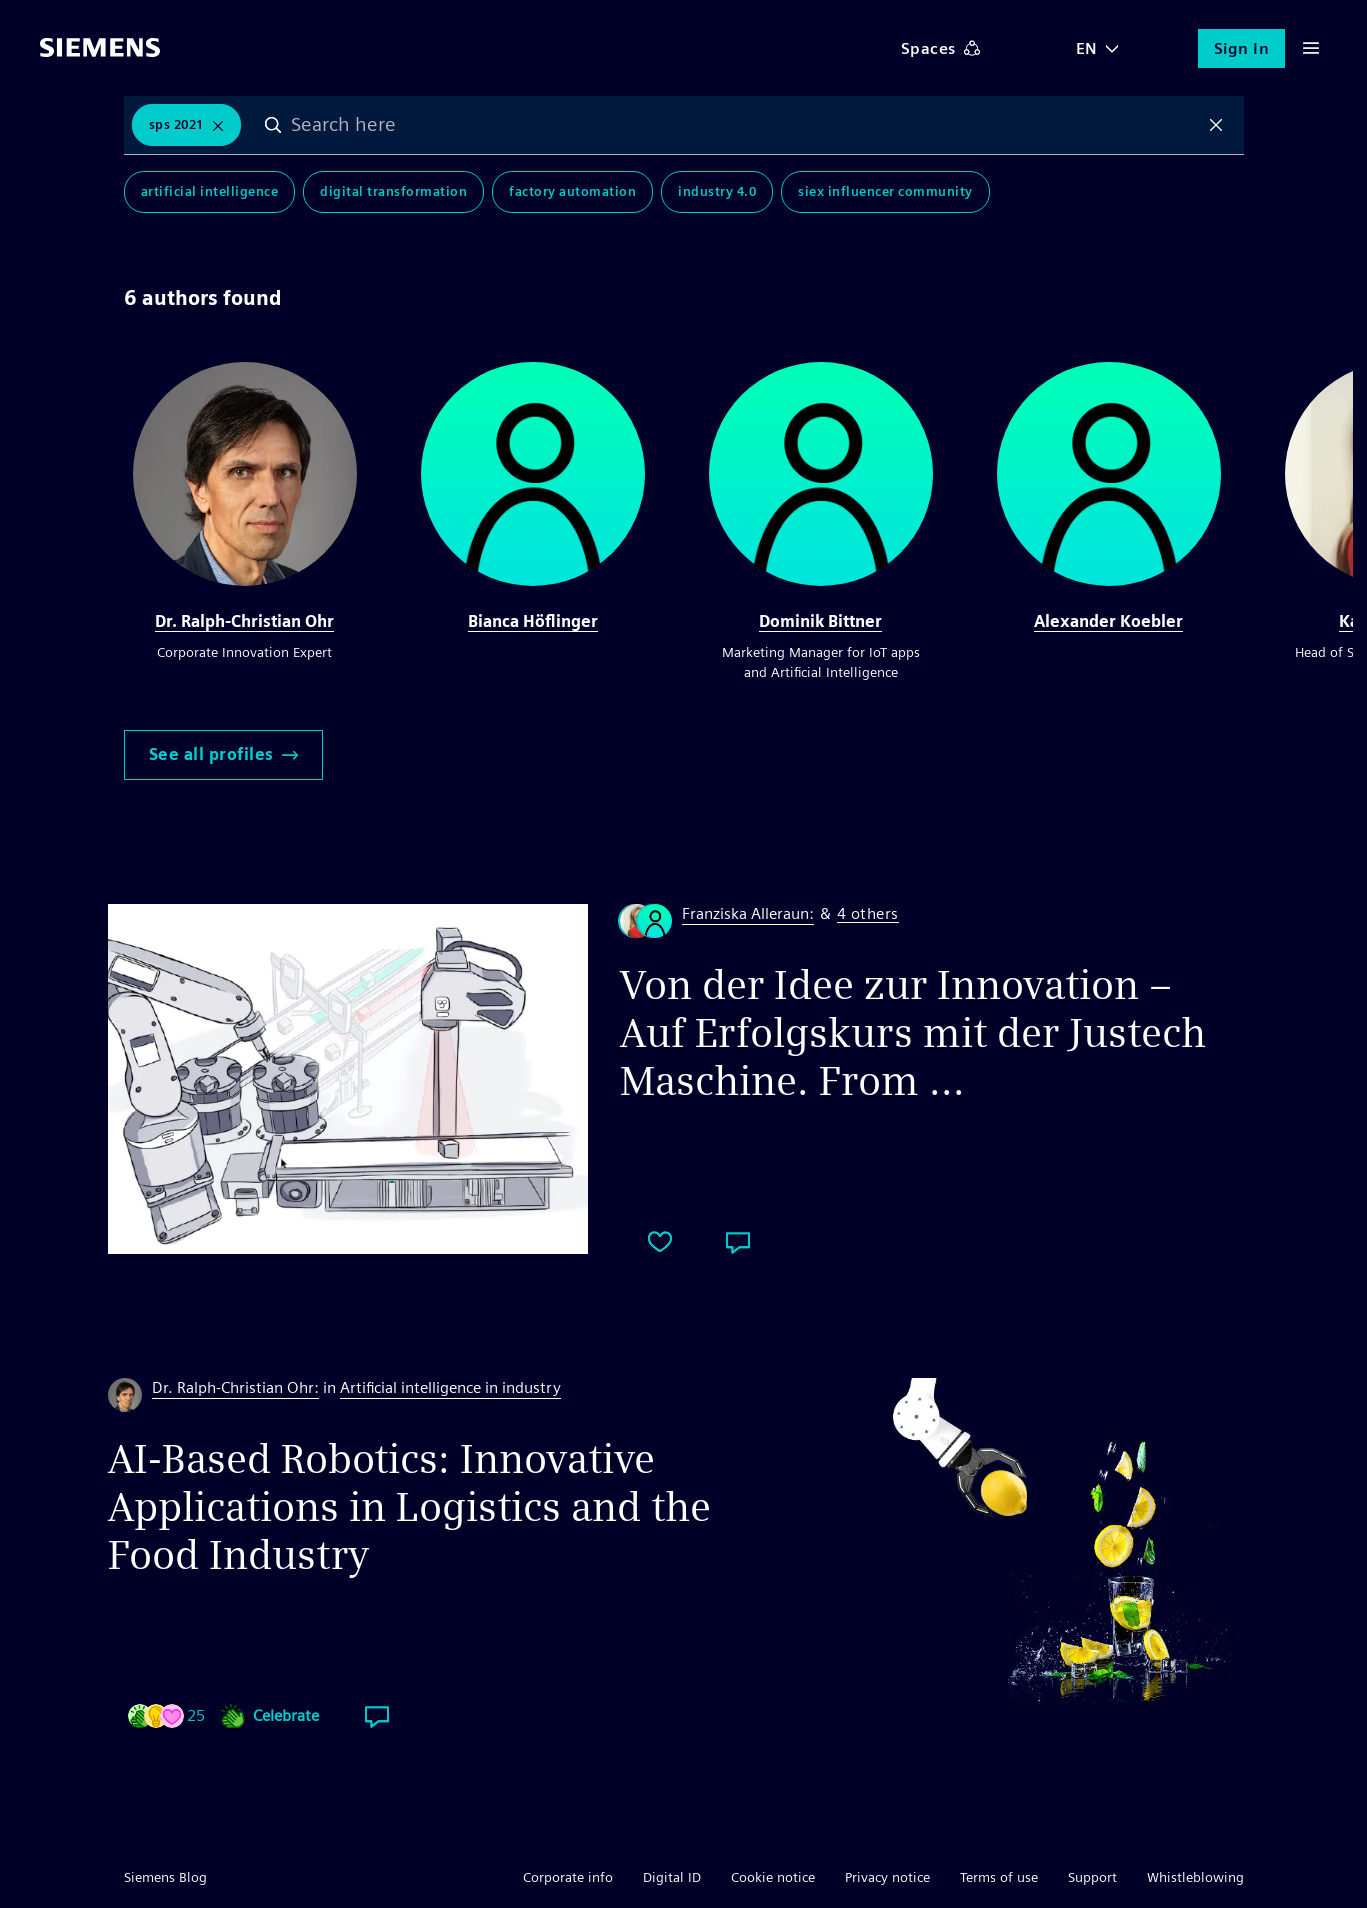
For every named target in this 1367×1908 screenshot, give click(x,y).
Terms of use (999, 1877)
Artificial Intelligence (210, 191)
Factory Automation (572, 191)
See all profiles (223, 754)
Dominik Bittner (820, 621)
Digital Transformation (393, 191)
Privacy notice (887, 1877)
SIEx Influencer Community (885, 191)
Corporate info (568, 1877)
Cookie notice (773, 1877)
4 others (868, 914)
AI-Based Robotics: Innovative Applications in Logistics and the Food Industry (409, 1507)
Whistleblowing (1195, 1877)
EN (1087, 48)
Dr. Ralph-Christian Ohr (244, 621)
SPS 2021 (176, 124)
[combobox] (744, 125)
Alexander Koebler (1108, 621)
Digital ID (672, 1877)
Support (1092, 1877)
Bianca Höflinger (533, 621)
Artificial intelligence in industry (450, 1387)
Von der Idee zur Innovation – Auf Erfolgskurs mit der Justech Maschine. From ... (913, 1033)
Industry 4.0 (717, 191)
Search (273, 125)
